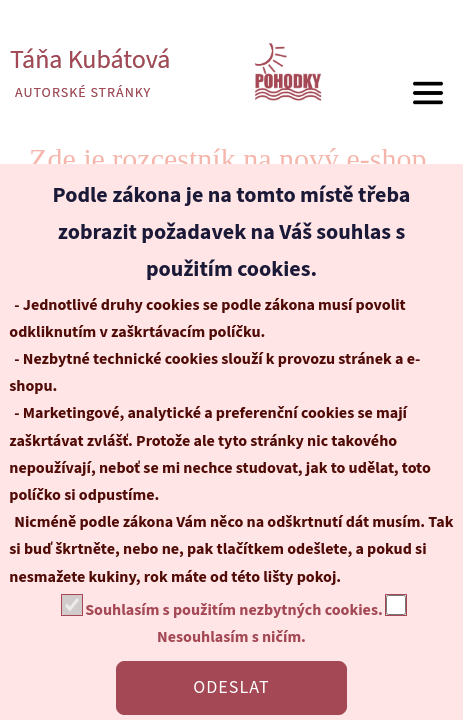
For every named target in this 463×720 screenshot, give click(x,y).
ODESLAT (231, 687)
